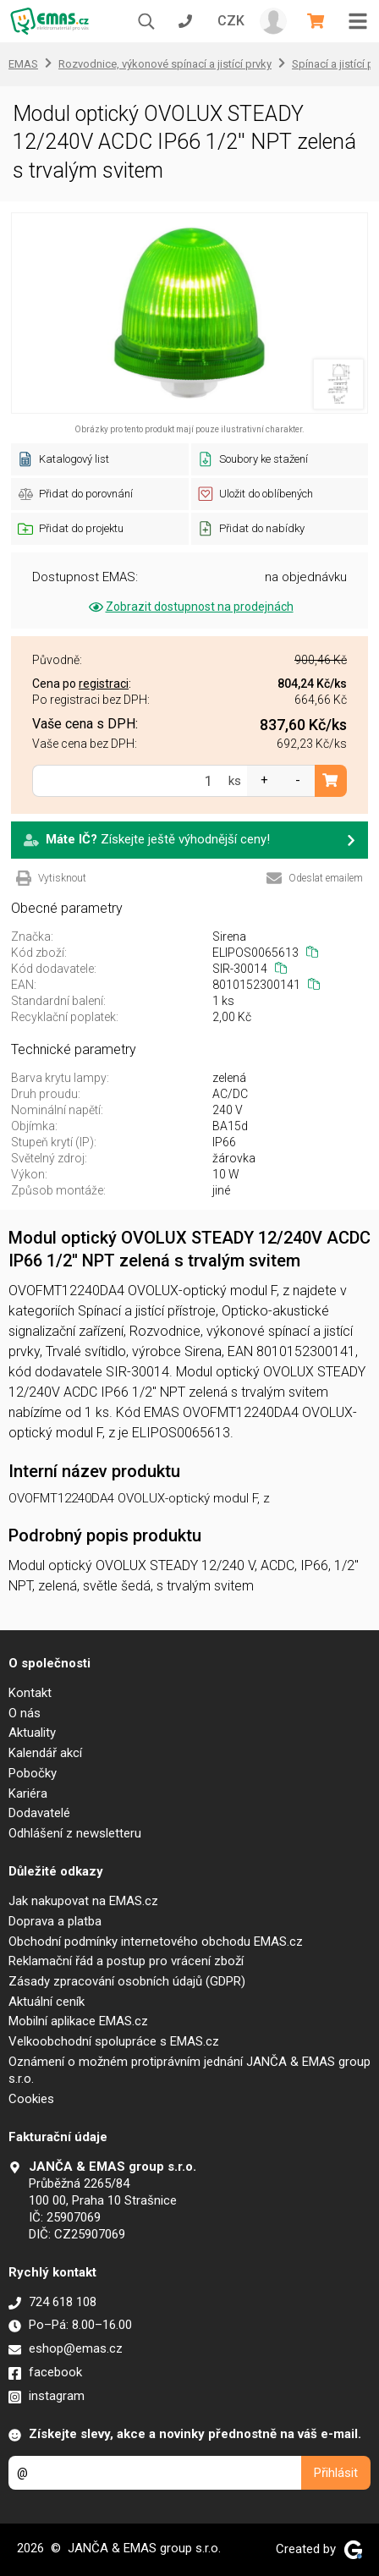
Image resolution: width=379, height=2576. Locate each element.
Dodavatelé (39, 1813)
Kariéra (27, 1793)
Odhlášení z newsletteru (74, 1833)
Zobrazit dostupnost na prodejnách (190, 606)
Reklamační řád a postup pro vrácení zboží (126, 1961)
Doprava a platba (55, 1921)
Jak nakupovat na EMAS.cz (83, 1901)
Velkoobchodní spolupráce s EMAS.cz (113, 2041)
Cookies (31, 2098)
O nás (24, 1713)
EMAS (23, 64)
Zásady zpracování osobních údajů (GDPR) (126, 1981)
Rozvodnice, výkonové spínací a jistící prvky (165, 64)
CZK (230, 21)
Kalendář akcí (45, 1752)
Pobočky (32, 1773)
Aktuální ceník (46, 2001)
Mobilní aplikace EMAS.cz (78, 2021)
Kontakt (30, 1692)
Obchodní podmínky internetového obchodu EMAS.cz (155, 1941)
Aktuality (32, 1732)
